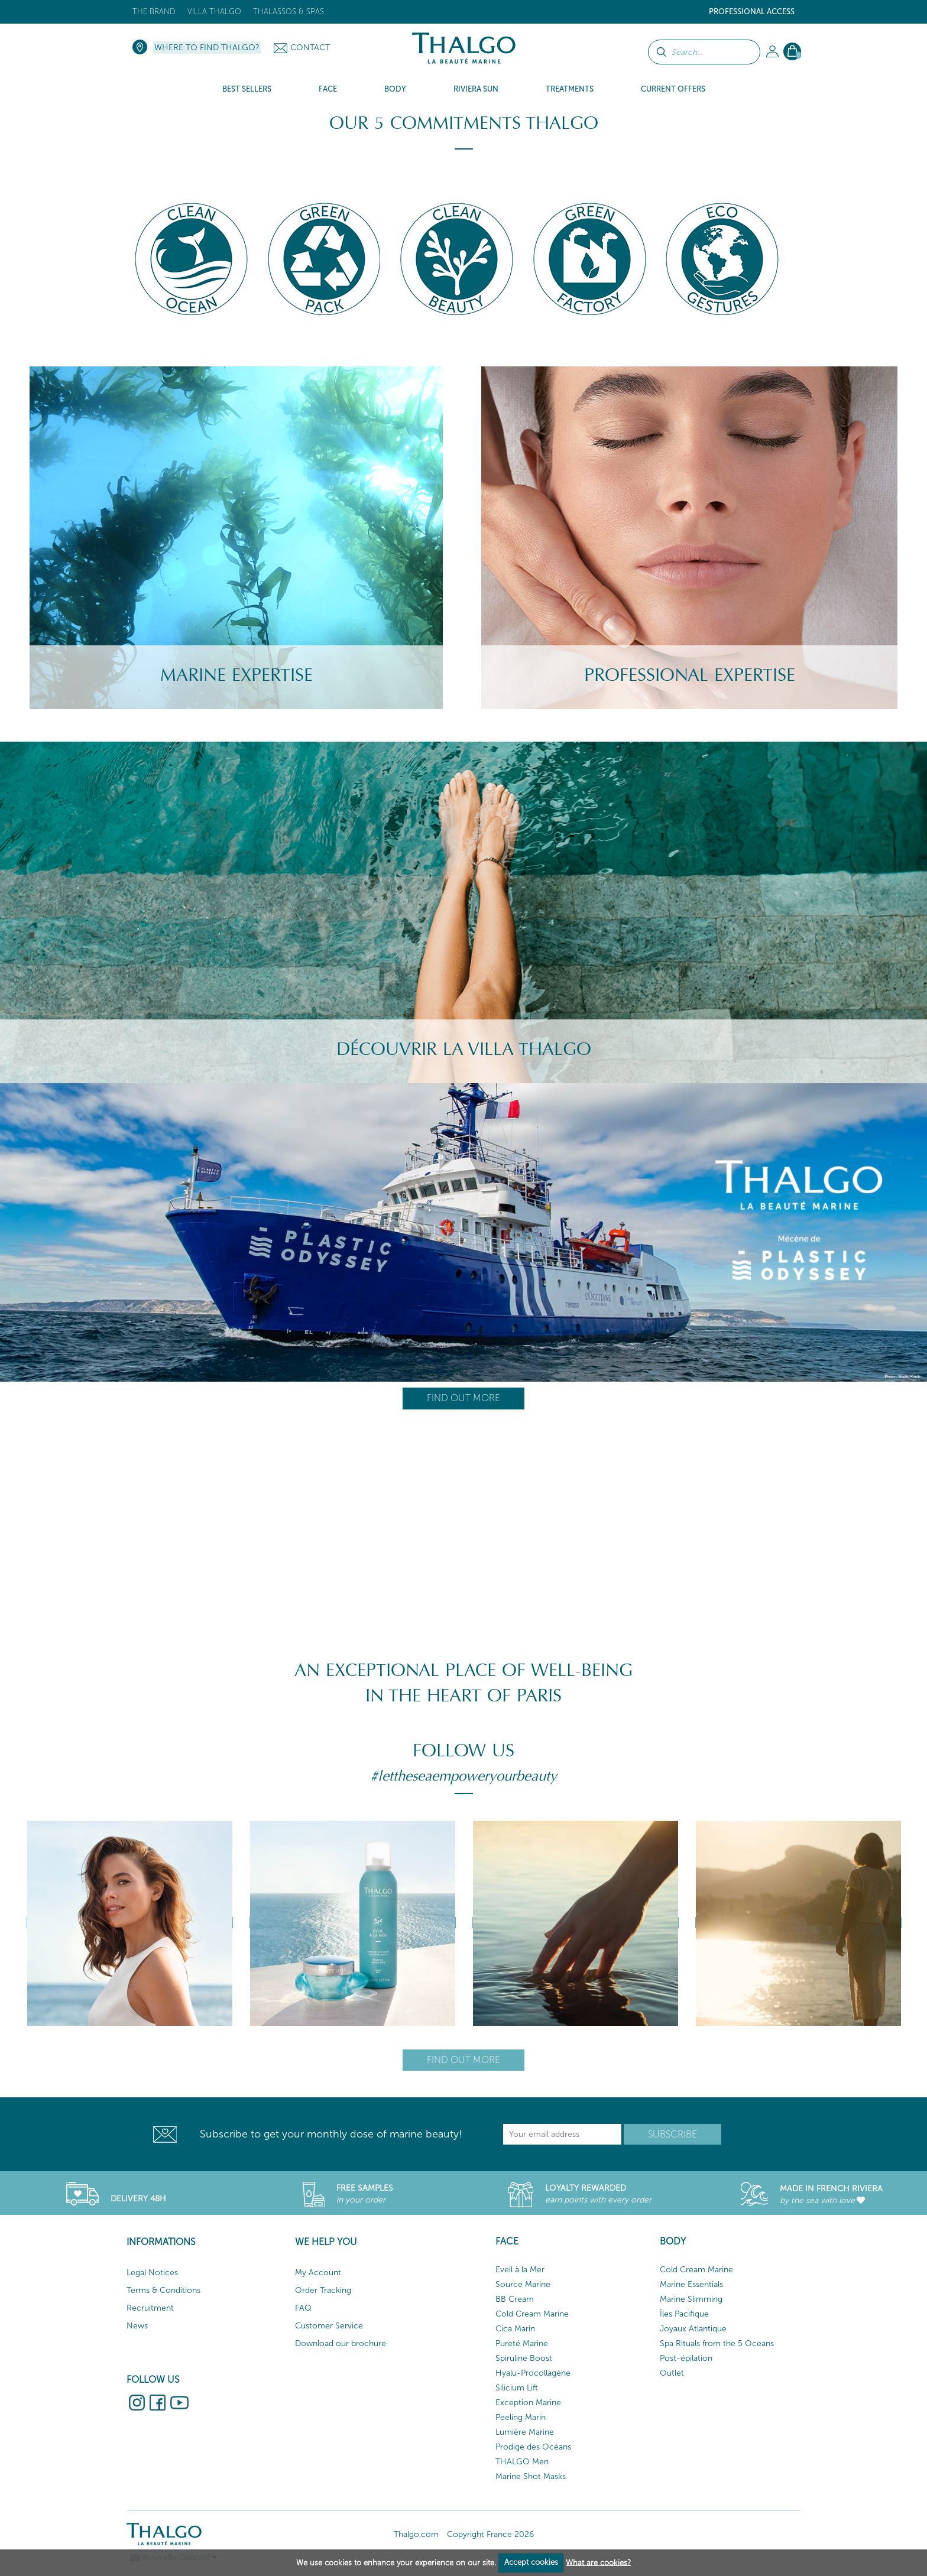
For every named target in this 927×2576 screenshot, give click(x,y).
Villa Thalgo (214, 11)
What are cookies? (598, 2562)
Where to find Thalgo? (207, 48)
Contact (310, 48)
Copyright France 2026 (490, 2534)
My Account (318, 2273)
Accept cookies (531, 2562)
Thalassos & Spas (288, 11)
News (137, 2326)
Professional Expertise (689, 675)
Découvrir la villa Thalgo (463, 1049)
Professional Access (752, 11)
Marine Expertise (236, 675)
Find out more (463, 1398)
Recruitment (150, 2308)
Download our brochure (340, 2343)
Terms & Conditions (163, 2290)
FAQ (303, 2308)
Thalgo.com (416, 2534)
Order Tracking (323, 2290)
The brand (154, 11)
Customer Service (329, 2326)
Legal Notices (152, 2273)
